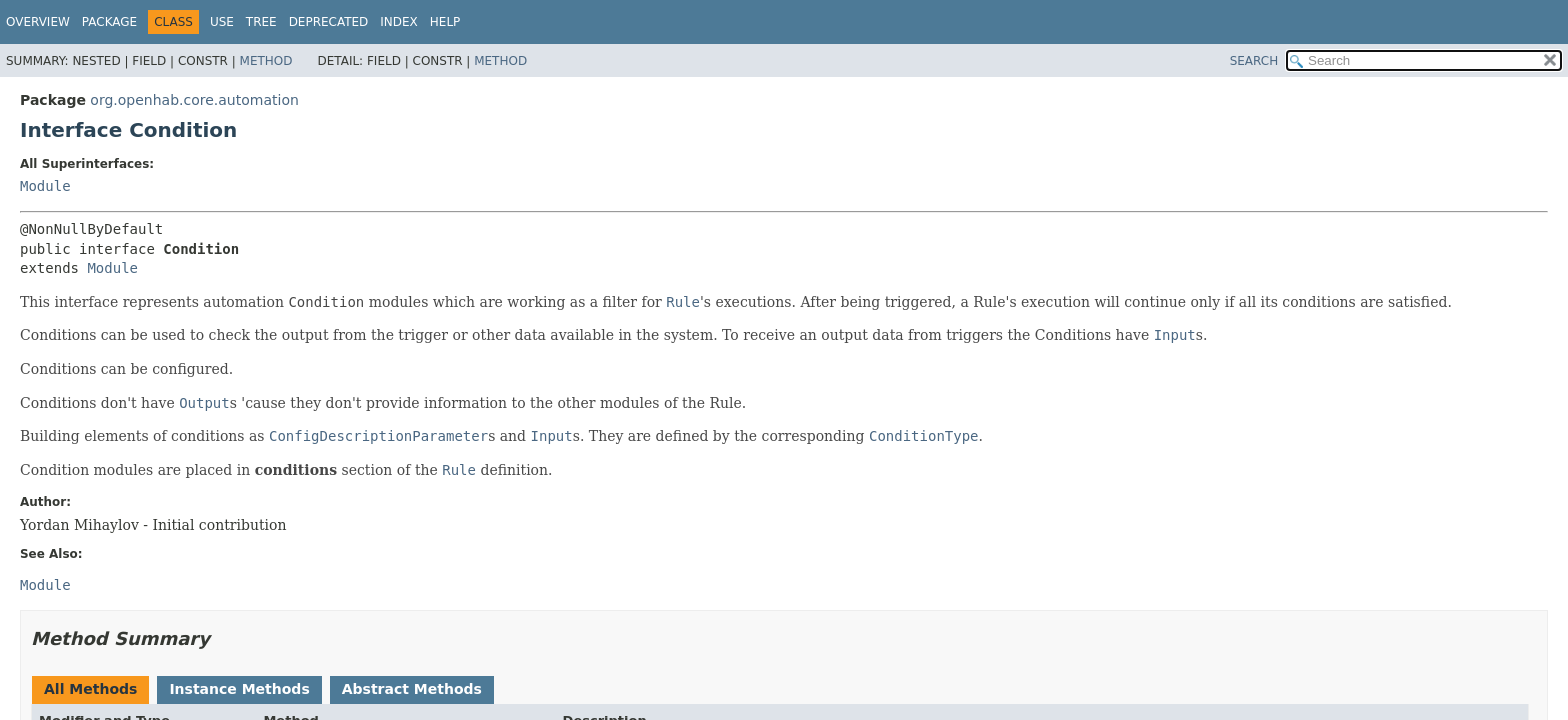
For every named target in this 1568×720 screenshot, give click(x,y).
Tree (261, 22)
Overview (38, 22)
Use (222, 22)
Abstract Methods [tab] (412, 689)
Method (266, 61)
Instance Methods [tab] (239, 689)
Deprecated (329, 22)
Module (45, 186)
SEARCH (1254, 61)
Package (109, 22)
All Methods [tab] (90, 689)
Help (445, 22)
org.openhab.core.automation (194, 100)
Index (399, 22)
